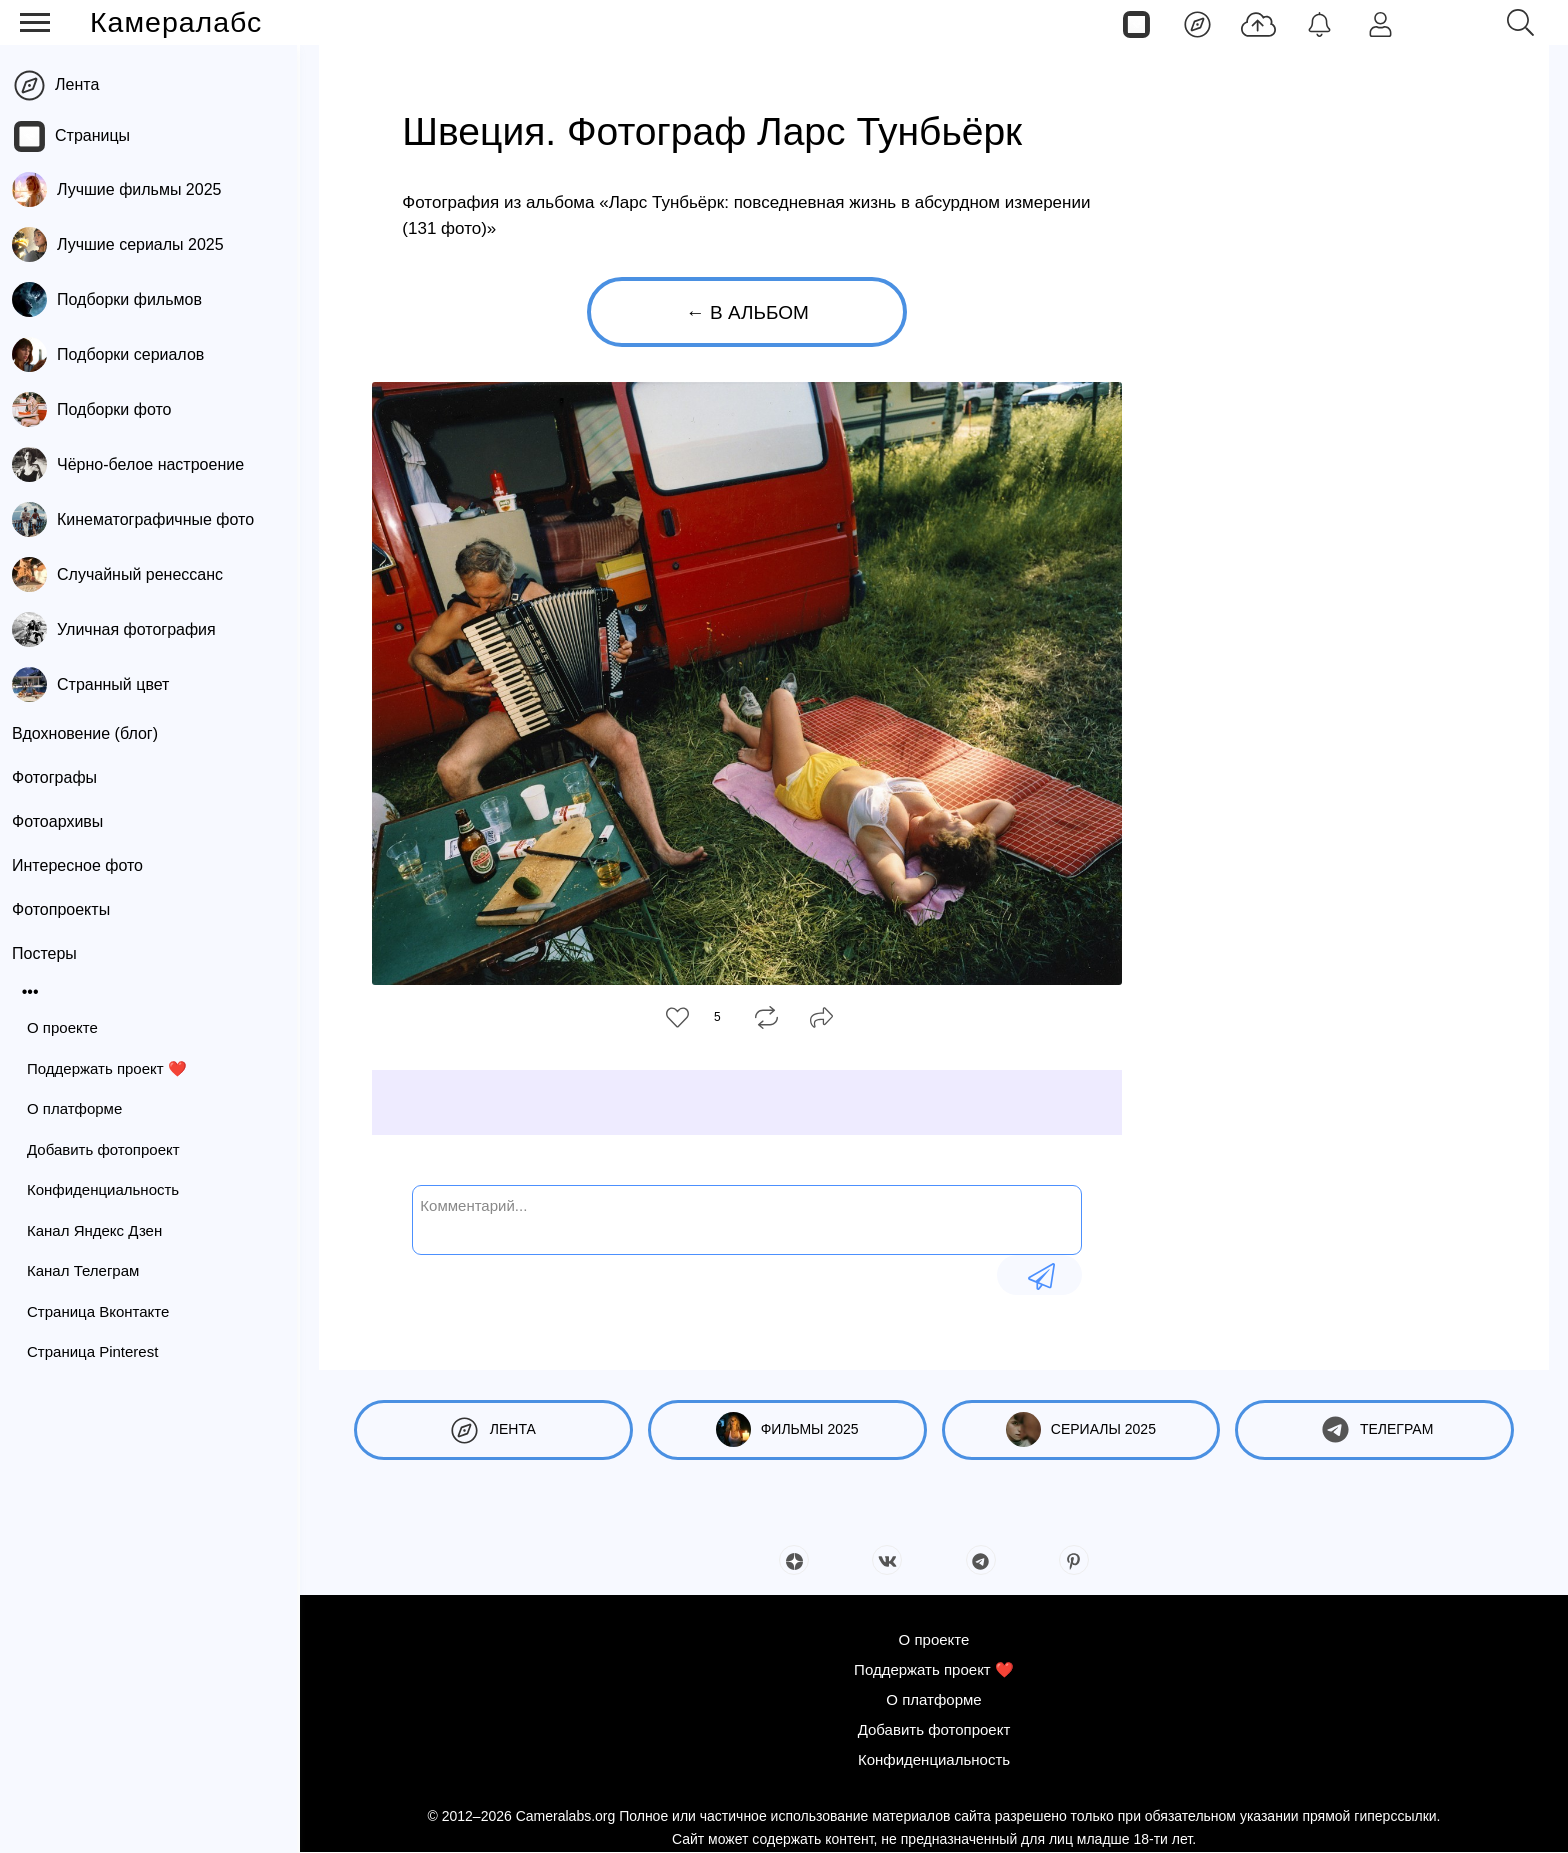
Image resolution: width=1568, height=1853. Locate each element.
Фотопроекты (64, 909)
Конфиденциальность (106, 1189)
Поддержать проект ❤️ (110, 1068)
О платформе (77, 1108)
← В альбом (747, 312)
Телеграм (1374, 1429)
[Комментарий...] (747, 1218)
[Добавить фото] (1258, 23)
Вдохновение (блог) (88, 733)
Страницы (95, 135)
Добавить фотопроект (106, 1149)
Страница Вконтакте (101, 1311)
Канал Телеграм (86, 1270)
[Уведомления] (1319, 23)
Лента (80, 84)
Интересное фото (80, 865)
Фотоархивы (60, 821)
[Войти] (1380, 23)
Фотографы (57, 777)
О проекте (65, 1027)
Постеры (47, 953)
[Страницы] (1136, 23)
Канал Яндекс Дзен (97, 1230)
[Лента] (1197, 23)
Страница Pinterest (95, 1351)
